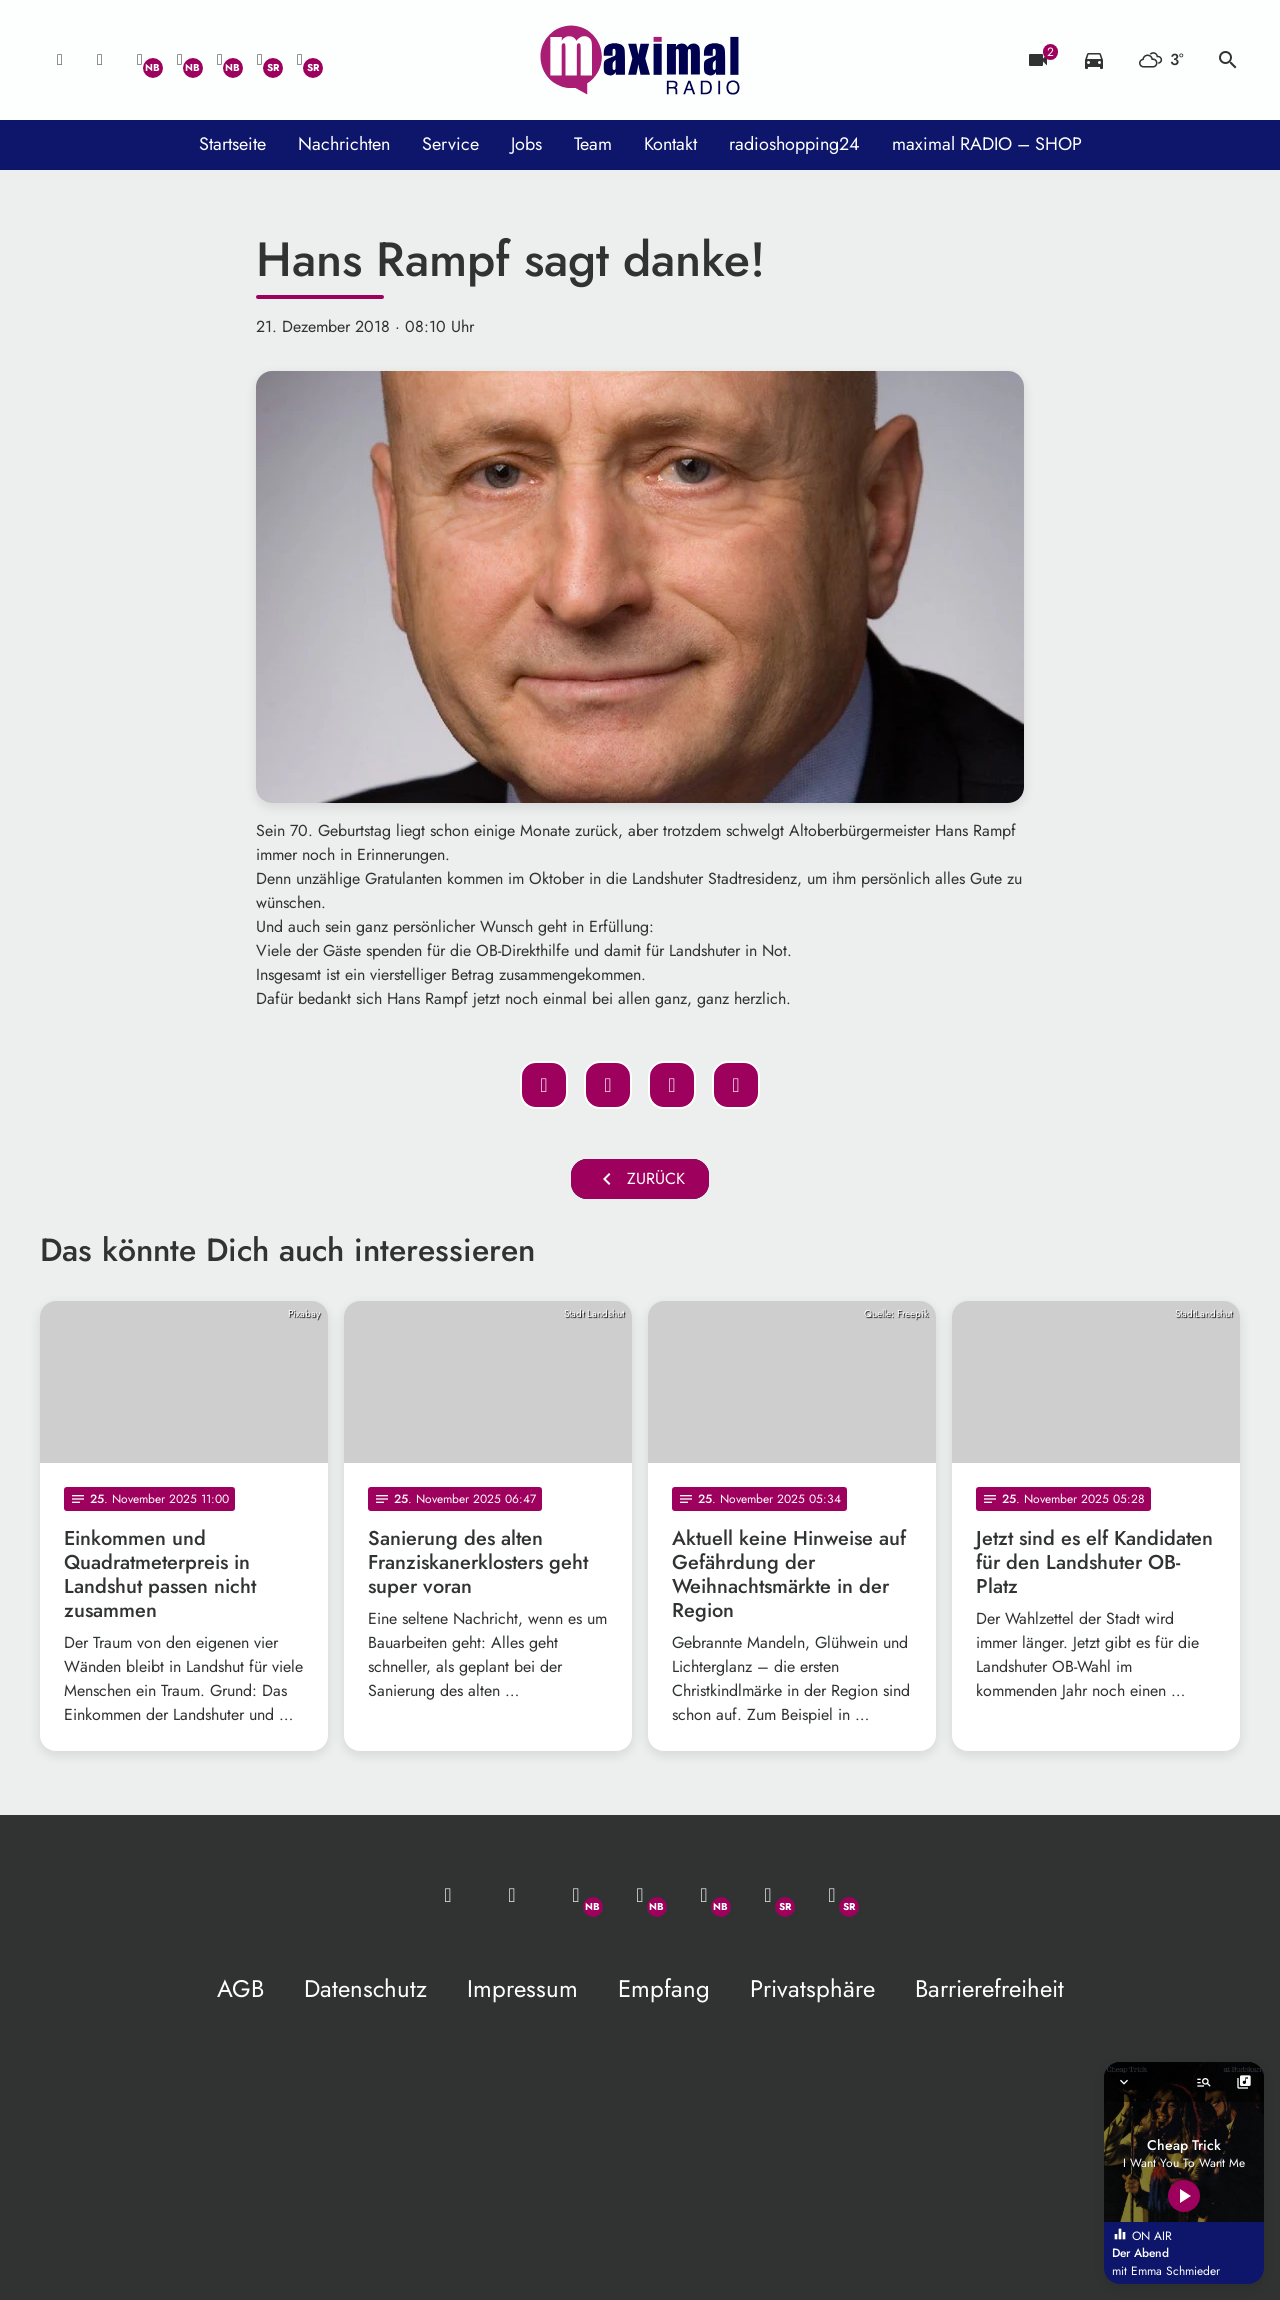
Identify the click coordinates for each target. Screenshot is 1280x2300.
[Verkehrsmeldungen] (1094, 60)
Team (593, 144)
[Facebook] (180, 60)
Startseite (232, 144)
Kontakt (670, 144)
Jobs (526, 144)
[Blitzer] (1038, 60)
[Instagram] (220, 60)
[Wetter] (1161, 60)
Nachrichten (344, 144)
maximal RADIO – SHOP (987, 144)
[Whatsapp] (140, 60)
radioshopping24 (794, 144)
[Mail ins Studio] (60, 60)
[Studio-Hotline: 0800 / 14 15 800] (100, 60)
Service (450, 144)
